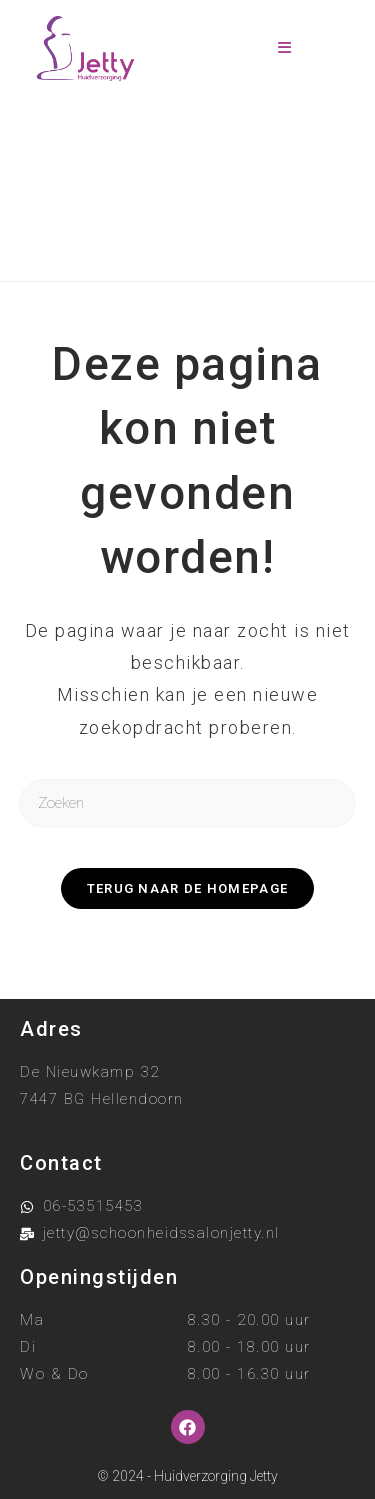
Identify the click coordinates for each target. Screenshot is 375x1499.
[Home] (106, 230)
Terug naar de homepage (188, 888)
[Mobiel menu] (285, 48)
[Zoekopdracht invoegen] (188, 803)
